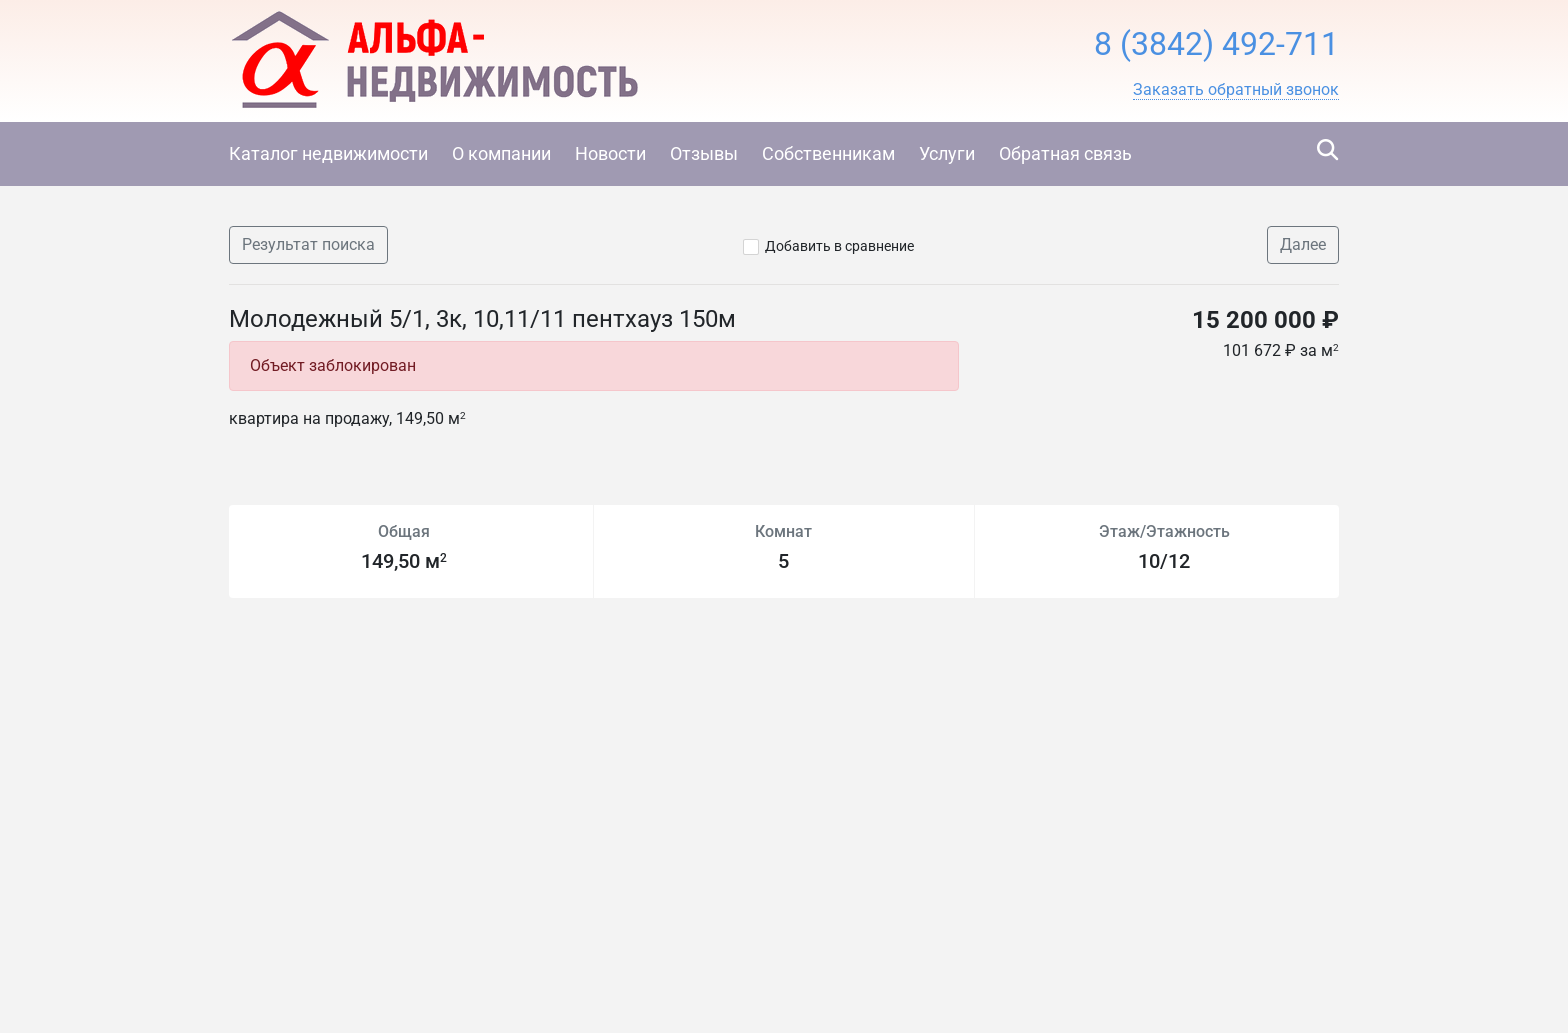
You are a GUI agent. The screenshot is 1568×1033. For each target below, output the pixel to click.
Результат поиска (308, 244)
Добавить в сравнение (839, 246)
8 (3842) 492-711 (1216, 44)
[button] (1236, 90)
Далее (1303, 244)
